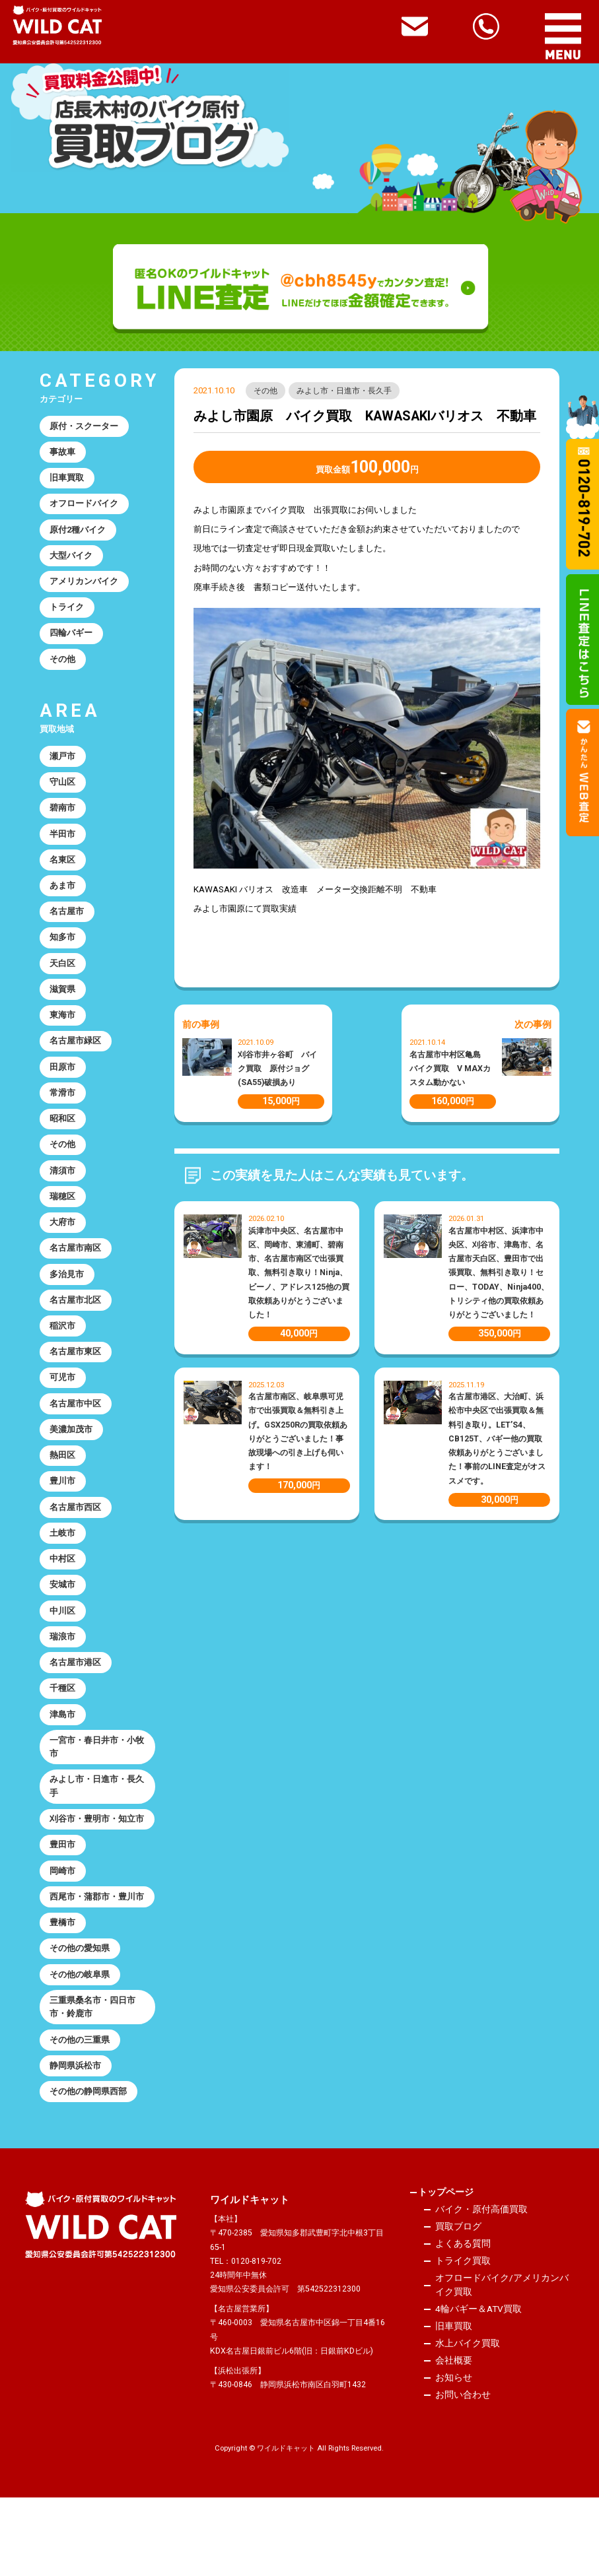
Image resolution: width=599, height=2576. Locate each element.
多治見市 (67, 1299)
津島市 (63, 1753)
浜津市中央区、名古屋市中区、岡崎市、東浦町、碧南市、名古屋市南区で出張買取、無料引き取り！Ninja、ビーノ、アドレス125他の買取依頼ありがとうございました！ (298, 1273)
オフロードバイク (84, 507)
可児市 (63, 1405)
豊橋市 (63, 1995)
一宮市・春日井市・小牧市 (93, 1786)
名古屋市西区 (76, 1539)
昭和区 (63, 1139)
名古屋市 (67, 925)
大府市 (63, 1245)
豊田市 (63, 1902)
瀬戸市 (63, 765)
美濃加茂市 (71, 1459)
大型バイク (71, 560)
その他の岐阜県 (80, 2049)
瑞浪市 (63, 1673)
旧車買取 (67, 480)
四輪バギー (71, 640)
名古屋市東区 (76, 1379)
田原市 (63, 1085)
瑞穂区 (63, 1219)
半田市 (63, 845)
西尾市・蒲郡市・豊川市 (93, 1961)
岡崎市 (63, 1928)
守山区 (63, 792)
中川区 (63, 1646)
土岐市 (63, 1566)
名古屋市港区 (76, 1699)
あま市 (63, 899)
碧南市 (63, 818)
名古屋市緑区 (76, 1058)
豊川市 (63, 1512)
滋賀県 (63, 1005)
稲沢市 (63, 1352)
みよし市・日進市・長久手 (345, 390)
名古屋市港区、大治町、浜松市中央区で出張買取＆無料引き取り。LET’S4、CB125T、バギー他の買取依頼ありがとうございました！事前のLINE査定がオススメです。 (497, 1439)
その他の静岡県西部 (88, 2170)
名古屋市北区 (76, 1326)
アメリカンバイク (84, 587)
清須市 (63, 1192)
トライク (67, 613)
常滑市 (63, 1112)
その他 (266, 390)
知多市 (63, 951)
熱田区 (63, 1485)
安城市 (63, 1619)
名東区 (63, 871)
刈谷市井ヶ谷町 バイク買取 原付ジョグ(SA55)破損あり (277, 1069)
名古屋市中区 (76, 1432)
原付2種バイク (78, 534)
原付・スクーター (84, 427)
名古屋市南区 (76, 1272)
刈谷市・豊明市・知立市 (93, 1868)
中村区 (63, 1592)
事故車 (63, 453)
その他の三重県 (80, 2116)
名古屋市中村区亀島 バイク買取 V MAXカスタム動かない (450, 1069)
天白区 (63, 978)
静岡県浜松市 (76, 2143)
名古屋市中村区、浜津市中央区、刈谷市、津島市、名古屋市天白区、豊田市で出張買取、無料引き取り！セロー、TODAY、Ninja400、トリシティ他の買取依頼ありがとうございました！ (498, 1273)
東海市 (63, 1032)
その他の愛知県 (80, 2023)
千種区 (63, 1726)
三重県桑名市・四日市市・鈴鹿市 (93, 2082)
